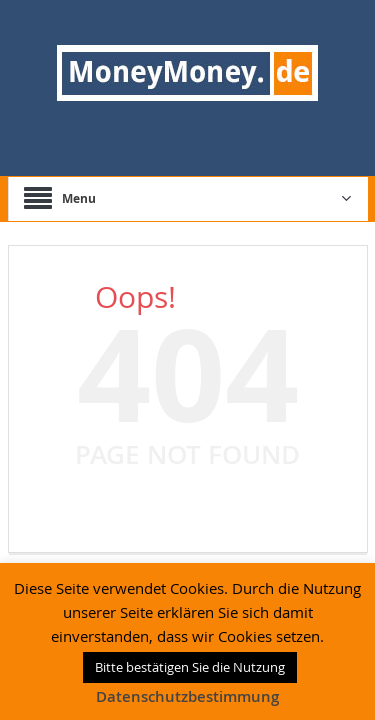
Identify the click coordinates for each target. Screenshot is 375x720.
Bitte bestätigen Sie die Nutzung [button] (190, 667)
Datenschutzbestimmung (187, 696)
